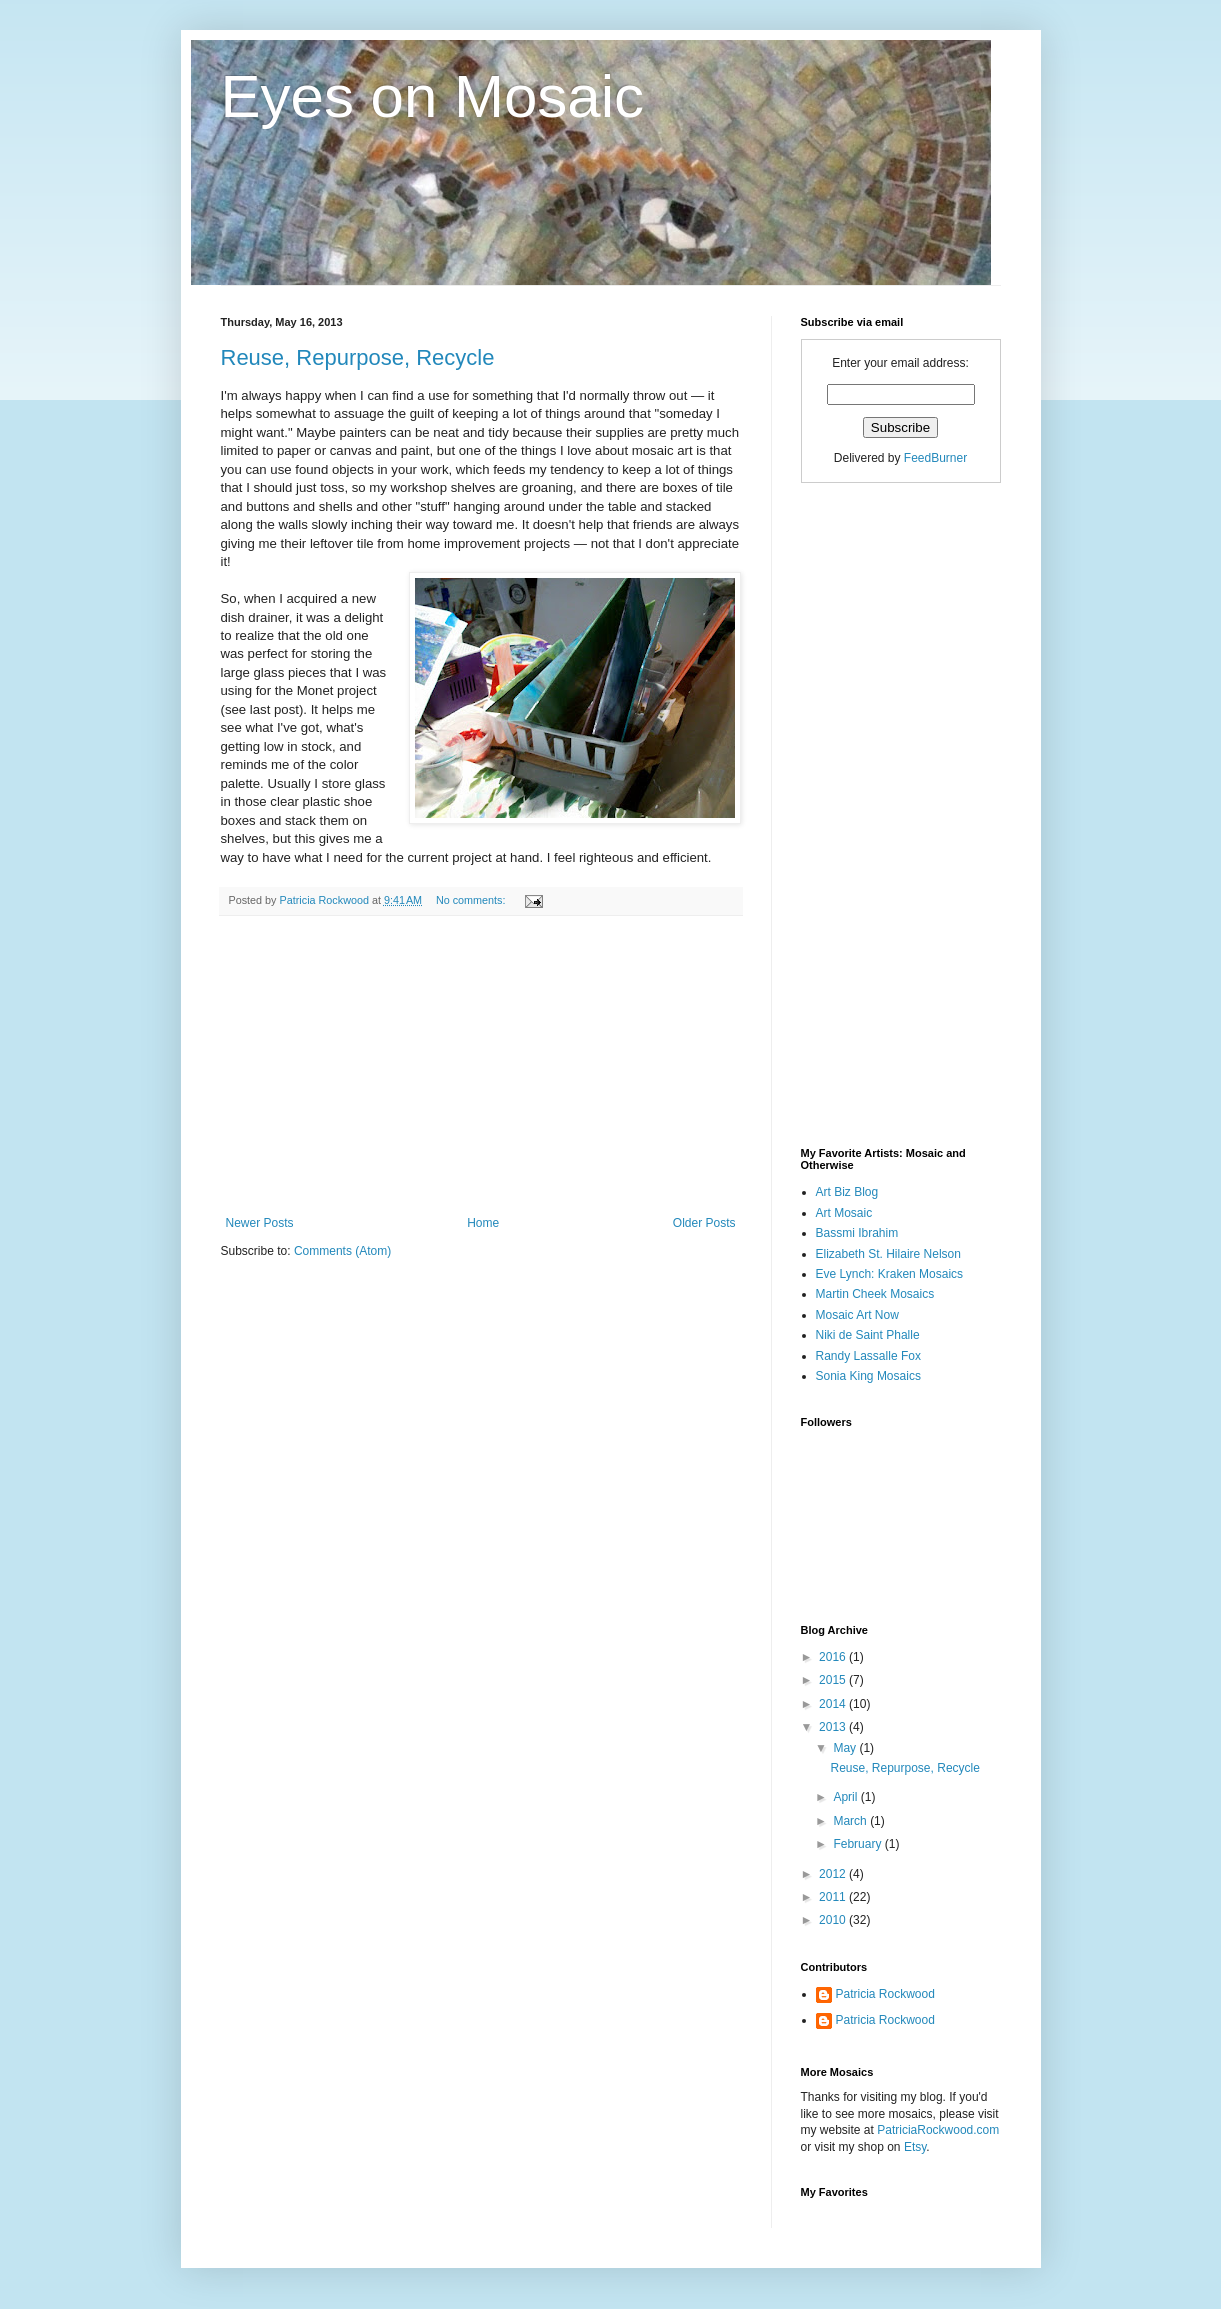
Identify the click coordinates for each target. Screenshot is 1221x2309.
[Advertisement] (481, 1066)
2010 (834, 1920)
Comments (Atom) (342, 1251)
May (846, 1748)
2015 (834, 1680)
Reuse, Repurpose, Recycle (358, 357)
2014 (834, 1704)
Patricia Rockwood (885, 1994)
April (846, 1797)
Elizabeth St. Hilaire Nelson (888, 1254)
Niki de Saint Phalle (868, 1335)
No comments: (472, 900)
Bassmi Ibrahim (857, 1233)
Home (483, 1223)
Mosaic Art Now (857, 1315)
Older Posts (704, 1223)
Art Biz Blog (847, 1192)
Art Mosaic (844, 1213)
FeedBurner (935, 458)
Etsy (915, 2147)
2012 (834, 1874)
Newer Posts (260, 1223)
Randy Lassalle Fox (868, 1356)
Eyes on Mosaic (433, 96)
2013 (834, 1727)
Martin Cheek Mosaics (875, 1294)
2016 (834, 1657)
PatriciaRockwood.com (938, 2130)
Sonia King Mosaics (868, 1376)
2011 (834, 1897)
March (851, 1821)
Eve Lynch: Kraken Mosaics (890, 1274)
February (858, 1844)
